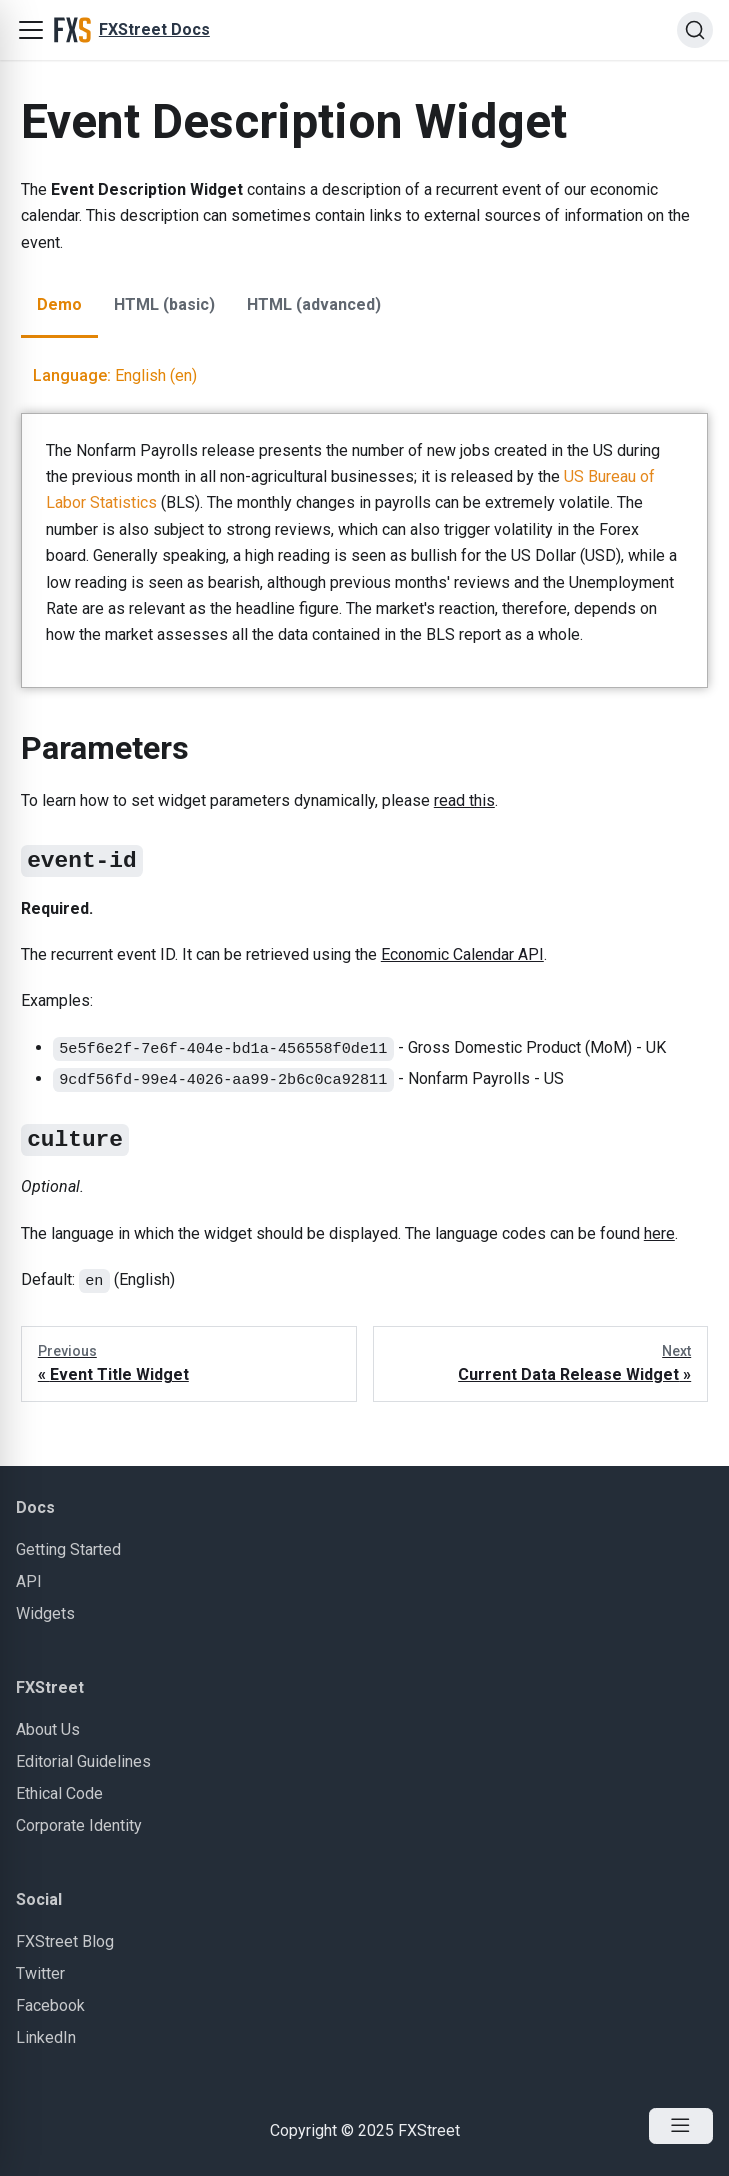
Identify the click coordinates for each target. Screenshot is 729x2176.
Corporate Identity (79, 1825)
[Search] (695, 30)
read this (464, 800)
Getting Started (68, 1549)
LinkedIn (46, 2037)
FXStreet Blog (65, 1941)
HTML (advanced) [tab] (314, 304)
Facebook (50, 2005)
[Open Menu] (681, 2126)
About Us (48, 1729)
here (659, 1233)
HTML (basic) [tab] (164, 304)
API (29, 1581)
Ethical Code (59, 1793)
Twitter (40, 1973)
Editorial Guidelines (83, 1761)
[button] (31, 30)
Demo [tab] (59, 304)
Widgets (45, 1613)
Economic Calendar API (462, 954)
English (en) (115, 375)
